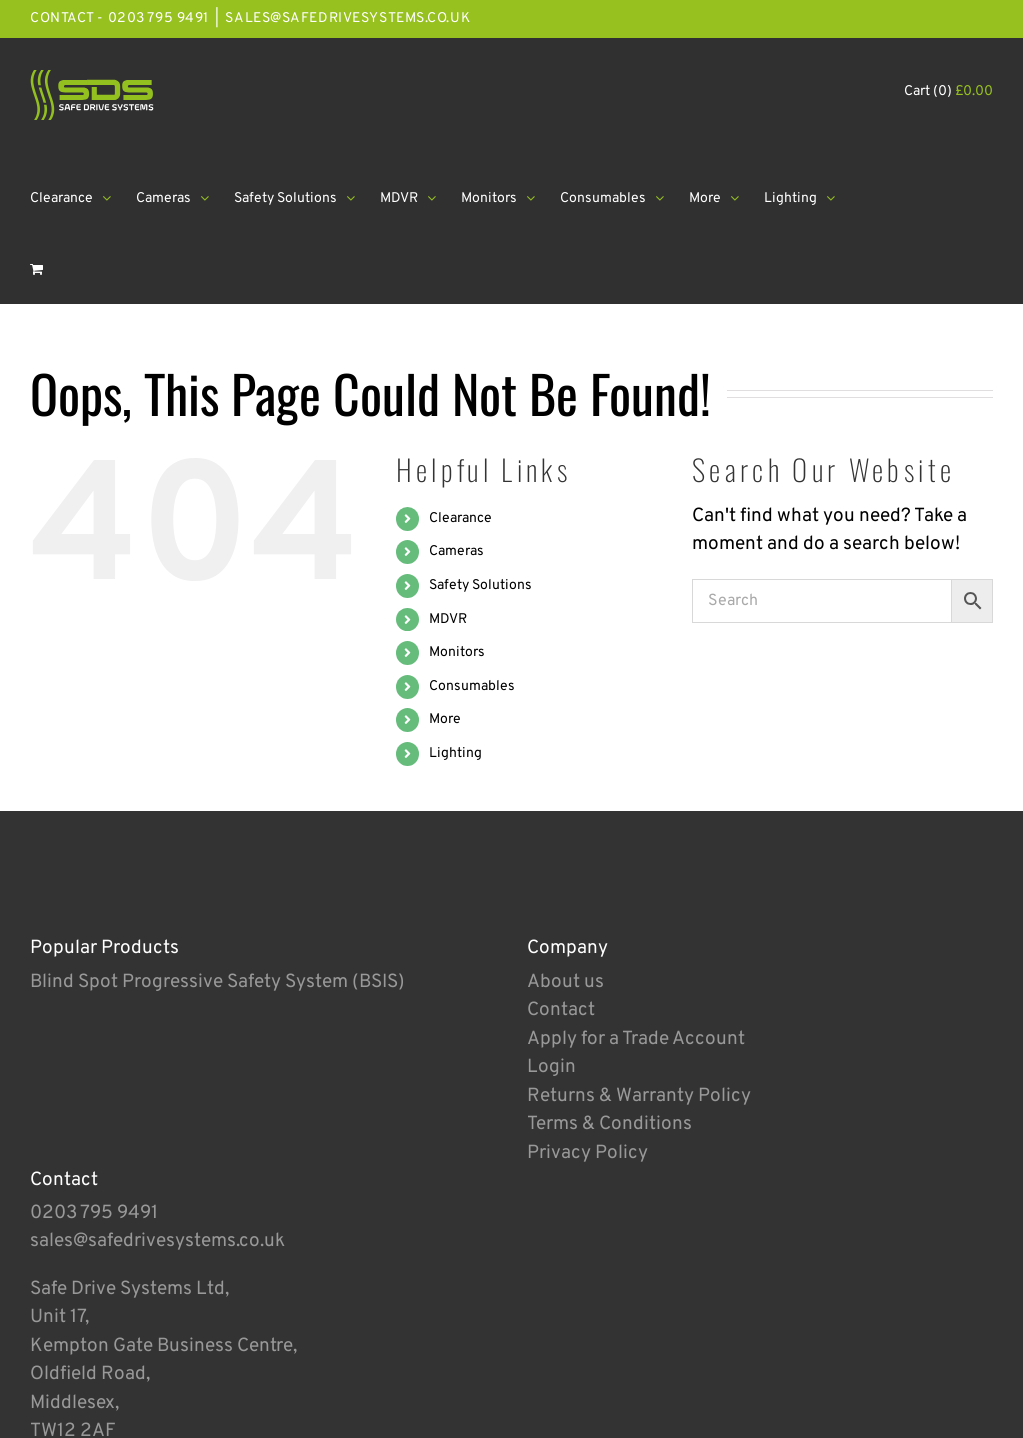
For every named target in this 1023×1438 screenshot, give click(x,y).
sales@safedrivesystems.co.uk (347, 18)
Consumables (472, 686)
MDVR (448, 619)
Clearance (460, 518)
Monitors (457, 652)
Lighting (455, 753)
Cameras (456, 551)
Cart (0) (948, 91)
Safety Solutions (480, 585)
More (445, 719)
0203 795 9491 (94, 1213)
